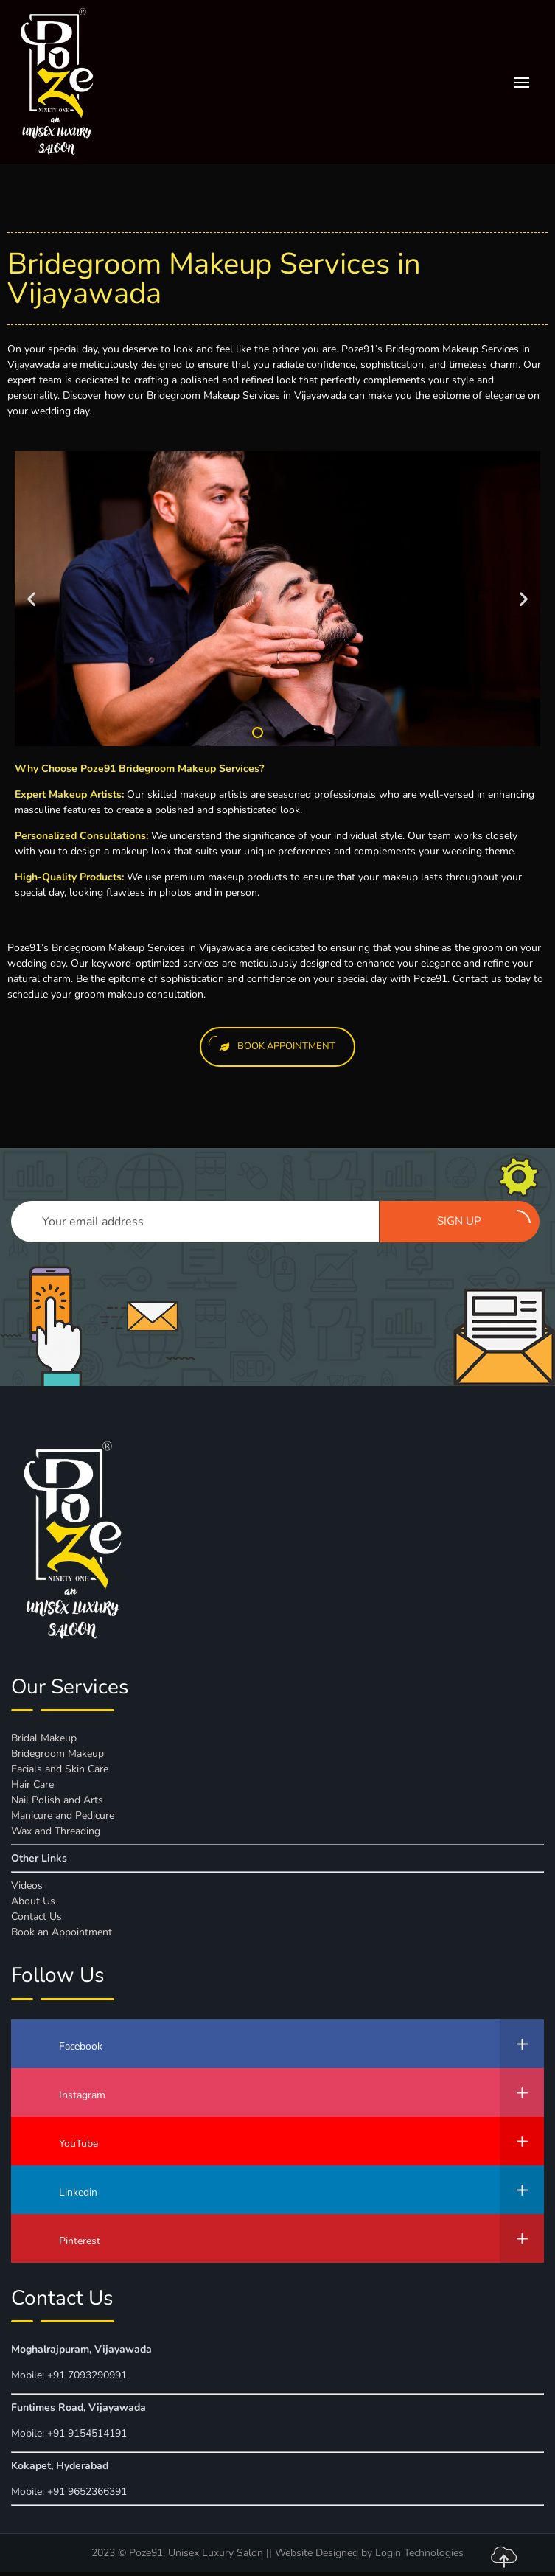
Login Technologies (419, 2553)
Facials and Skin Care (59, 1769)
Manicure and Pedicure (62, 1816)
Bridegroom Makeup (57, 1754)
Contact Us (36, 1917)
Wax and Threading (55, 1831)
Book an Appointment (61, 1932)
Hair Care (32, 1785)
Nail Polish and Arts (57, 1800)
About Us (33, 1901)
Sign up (483, 1219)
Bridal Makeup (44, 1738)
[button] (257, 732)
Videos (27, 1886)
